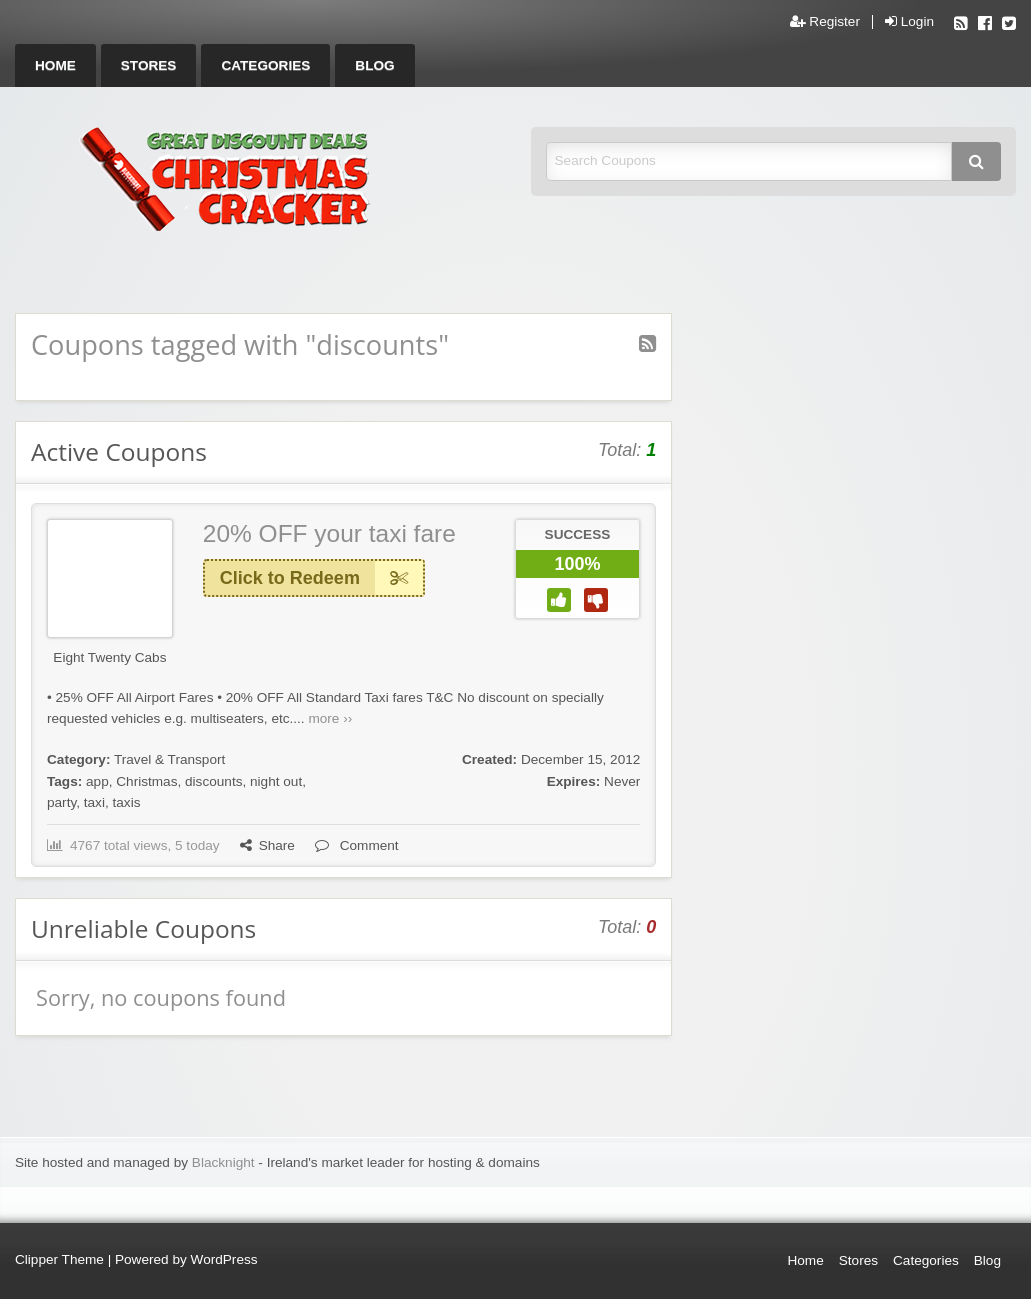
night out (276, 781)
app (97, 781)
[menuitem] (55, 65)
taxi (94, 802)
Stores (149, 65)
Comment (357, 845)
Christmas (146, 781)
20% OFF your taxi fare (329, 533)
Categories (265, 65)
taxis (127, 802)
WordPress (224, 1259)
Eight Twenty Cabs (109, 657)
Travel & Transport (169, 759)
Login (909, 22)
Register (825, 22)
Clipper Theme (59, 1259)
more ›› (330, 718)
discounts (213, 781)
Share (267, 845)
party (61, 802)
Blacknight (223, 1162)
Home (55, 65)
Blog (374, 65)
